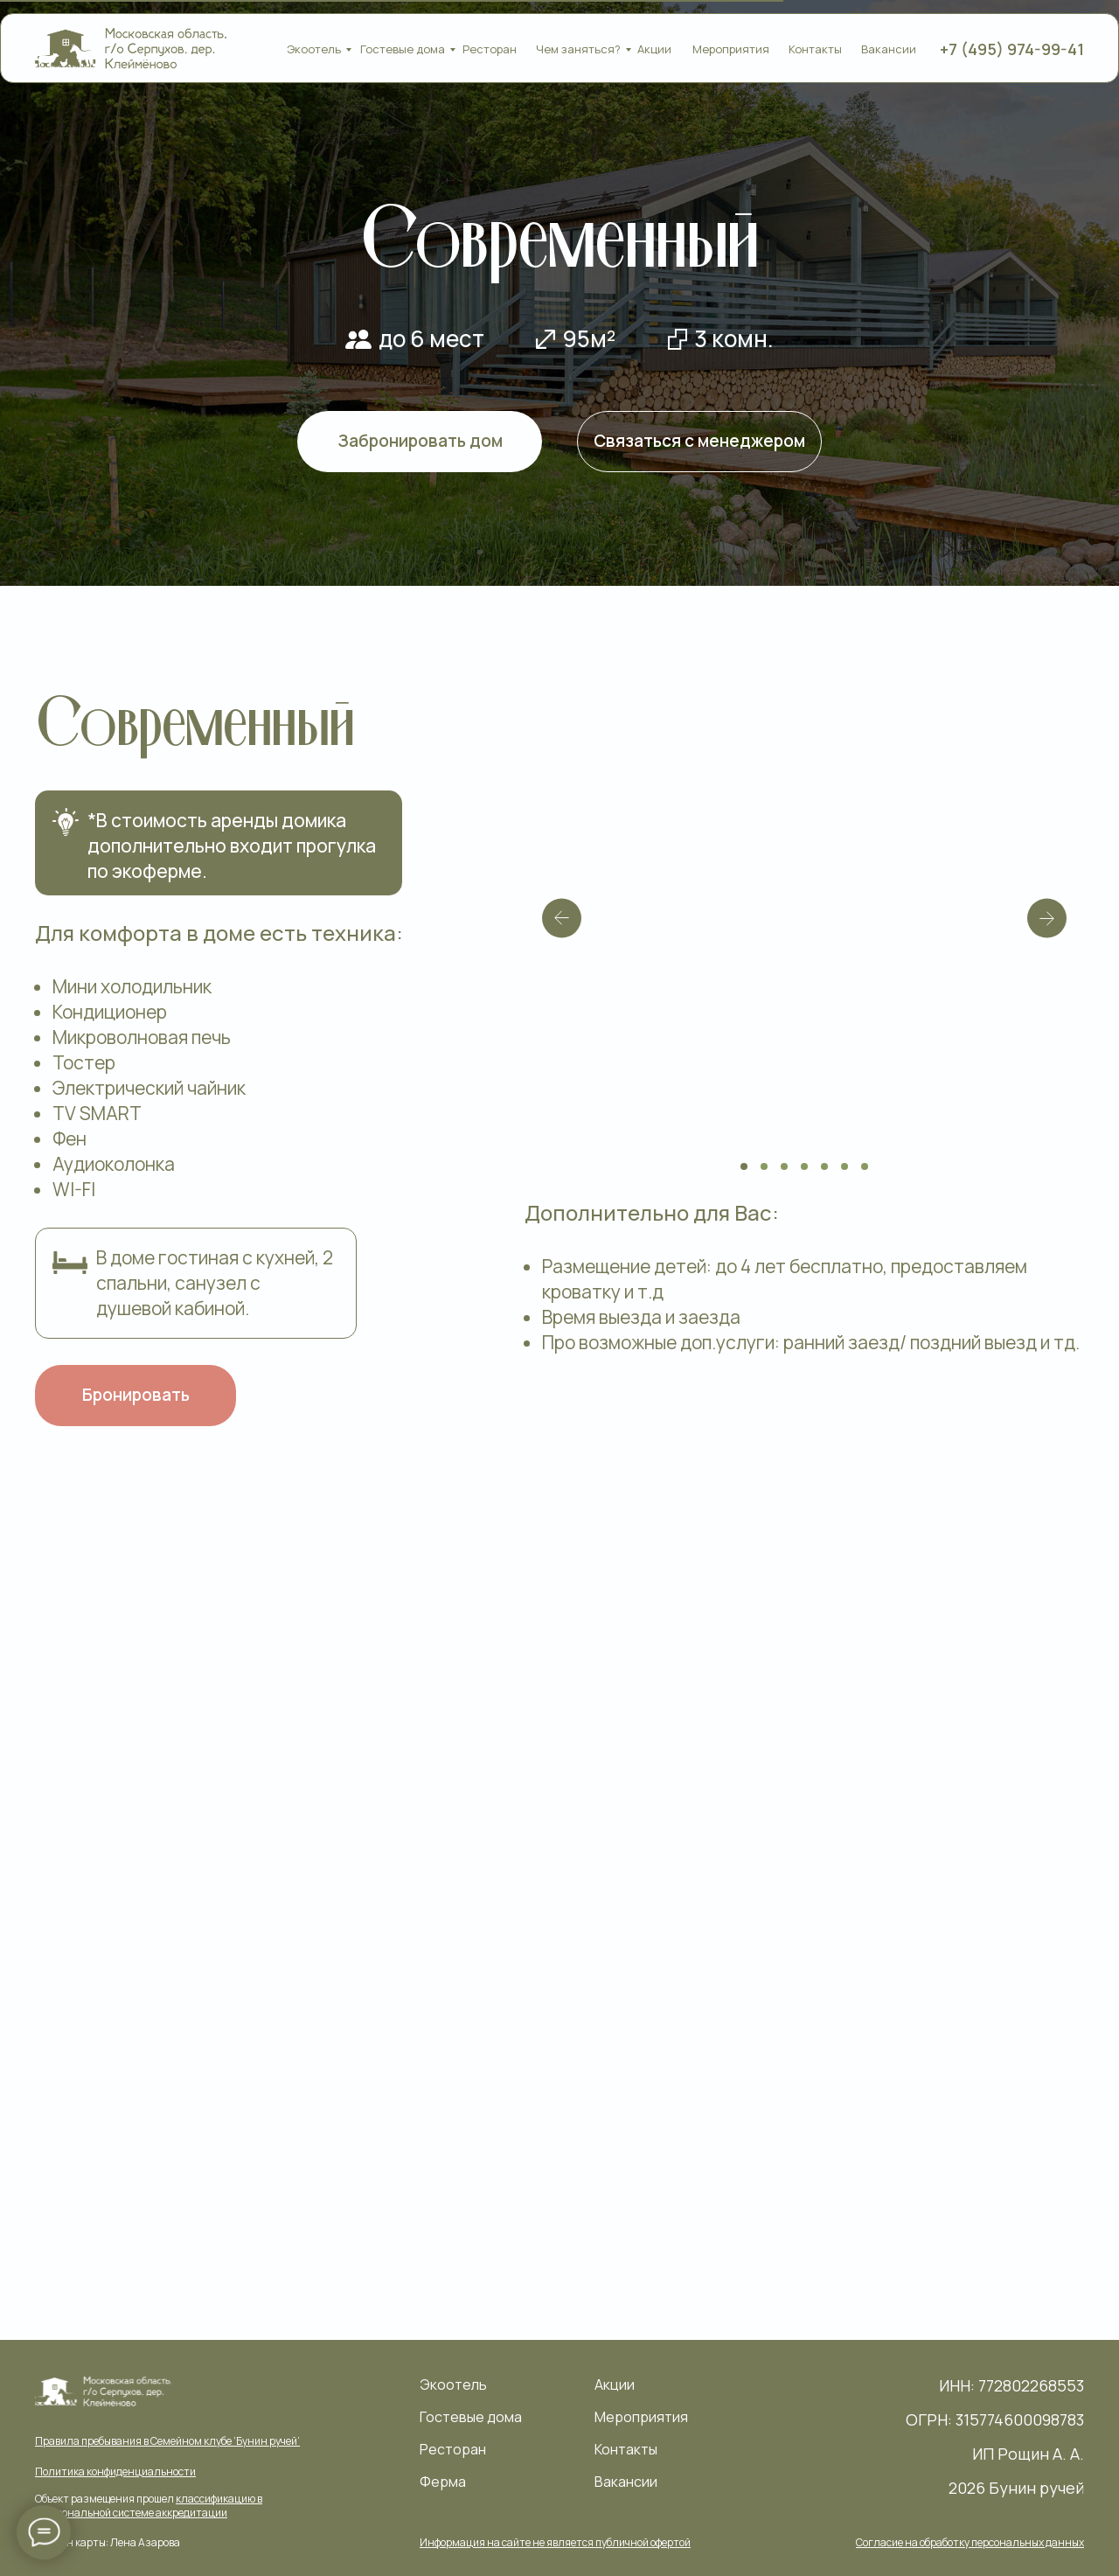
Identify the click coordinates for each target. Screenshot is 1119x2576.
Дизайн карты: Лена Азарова (111, 2542)
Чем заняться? (578, 49)
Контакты (815, 49)
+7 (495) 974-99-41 (1012, 48)
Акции (654, 49)
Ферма (443, 2481)
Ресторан (489, 49)
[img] (132, 48)
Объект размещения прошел (148, 2506)
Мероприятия (730, 49)
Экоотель (314, 49)
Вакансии (888, 49)
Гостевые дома (402, 49)
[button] (555, 2542)
